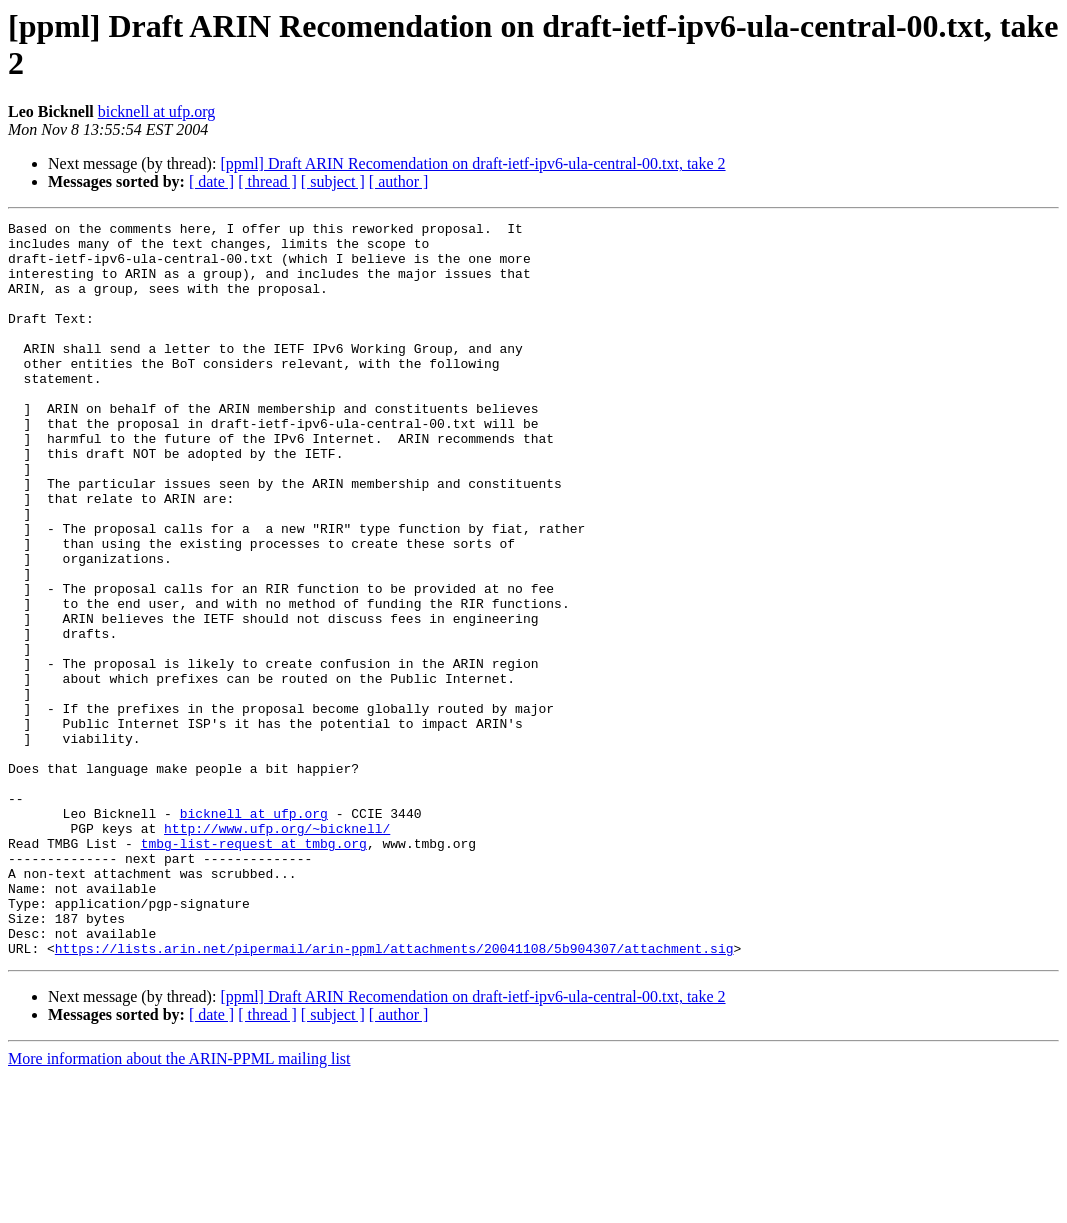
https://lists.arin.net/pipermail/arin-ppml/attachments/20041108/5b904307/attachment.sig (394, 1095)
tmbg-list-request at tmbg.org (254, 969)
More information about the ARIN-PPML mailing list (179, 1205)
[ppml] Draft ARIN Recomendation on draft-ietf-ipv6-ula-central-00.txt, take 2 (472, 163)
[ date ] (211, 181)
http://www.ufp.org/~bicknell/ (277, 951)
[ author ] (399, 181)
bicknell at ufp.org (156, 111)
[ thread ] (267, 181)
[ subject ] (333, 181)
